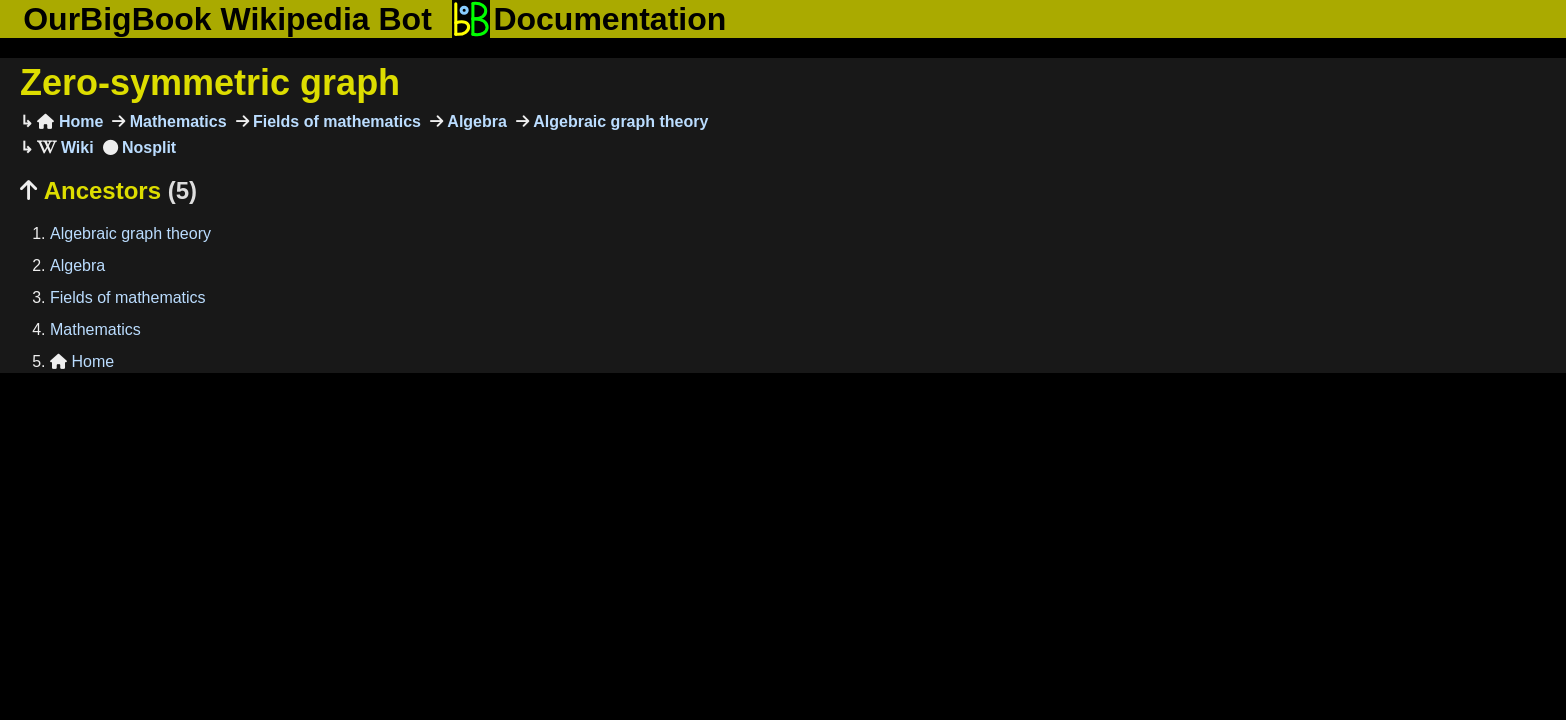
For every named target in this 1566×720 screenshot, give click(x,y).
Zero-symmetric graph (210, 82)
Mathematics (175, 121)
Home (70, 121)
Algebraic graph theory (619, 121)
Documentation (589, 19)
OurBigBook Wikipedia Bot (227, 19)
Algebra (475, 121)
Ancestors (108, 190)
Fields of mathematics (335, 121)
